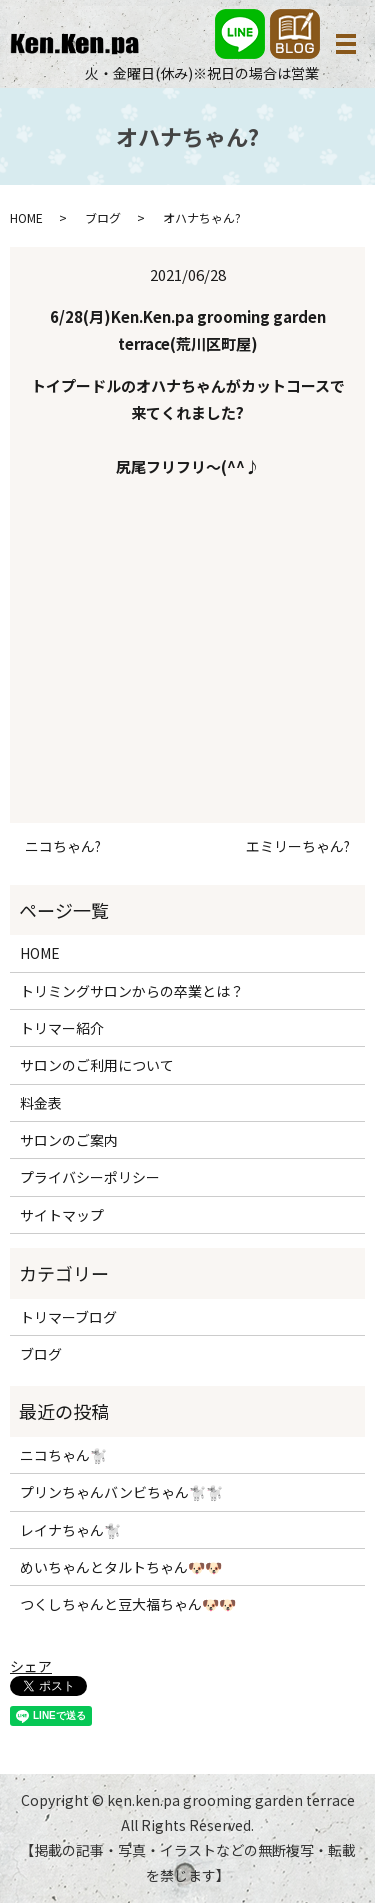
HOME (26, 217)
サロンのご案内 (69, 1140)
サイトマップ (62, 1215)
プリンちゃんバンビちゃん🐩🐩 (121, 1492)
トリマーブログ (68, 1317)
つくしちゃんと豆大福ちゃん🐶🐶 (128, 1604)
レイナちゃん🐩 (70, 1530)
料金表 (41, 1103)
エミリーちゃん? (298, 846)
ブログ (103, 217)
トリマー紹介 (62, 1028)
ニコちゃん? (63, 846)
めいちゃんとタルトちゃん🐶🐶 (121, 1567)
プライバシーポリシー (90, 1177)
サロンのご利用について (97, 1065)
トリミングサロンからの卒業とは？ (132, 991)
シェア (31, 1666)
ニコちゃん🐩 (63, 1455)
